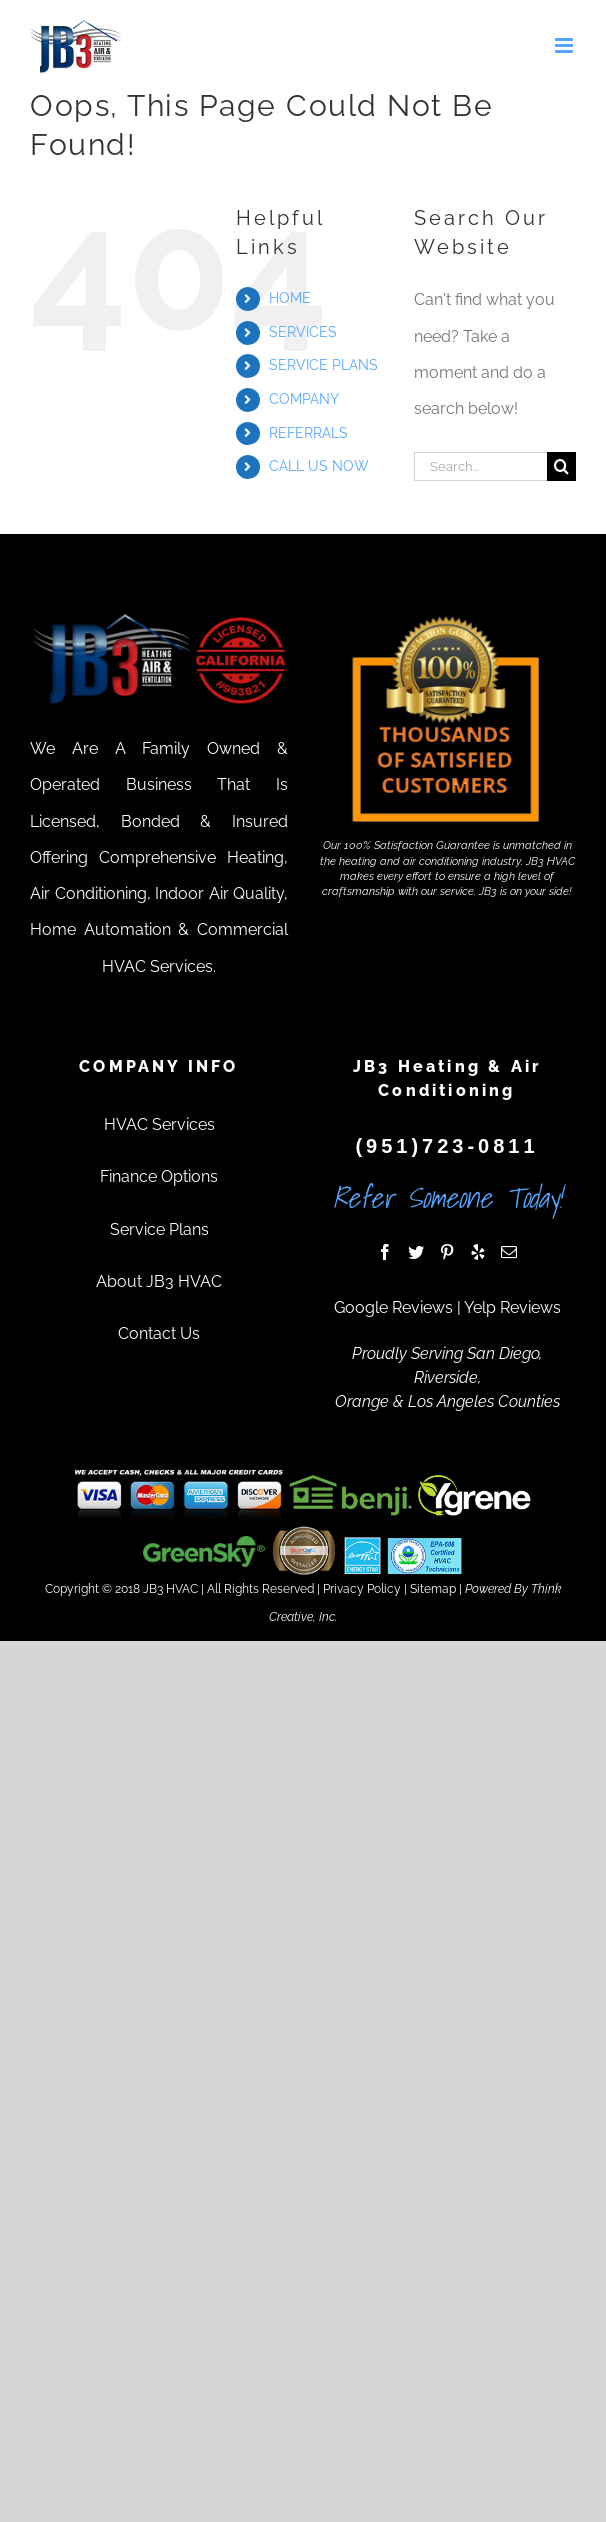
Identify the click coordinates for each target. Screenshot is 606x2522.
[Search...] (480, 466)
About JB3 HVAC (159, 1281)
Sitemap (433, 1589)
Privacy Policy (362, 1589)
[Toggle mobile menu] (565, 45)
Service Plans (159, 1229)
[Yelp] (478, 1252)
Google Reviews (393, 1307)
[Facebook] (385, 1252)
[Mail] (509, 1252)
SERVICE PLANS (323, 365)
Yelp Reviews (512, 1307)
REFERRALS (308, 433)
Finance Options (159, 1176)
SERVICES (303, 332)
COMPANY (304, 399)
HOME (290, 298)
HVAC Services (159, 1124)
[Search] (561, 466)
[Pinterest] (447, 1252)
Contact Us (159, 1333)
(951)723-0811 (446, 1146)
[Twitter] (416, 1252)
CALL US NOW (319, 466)
